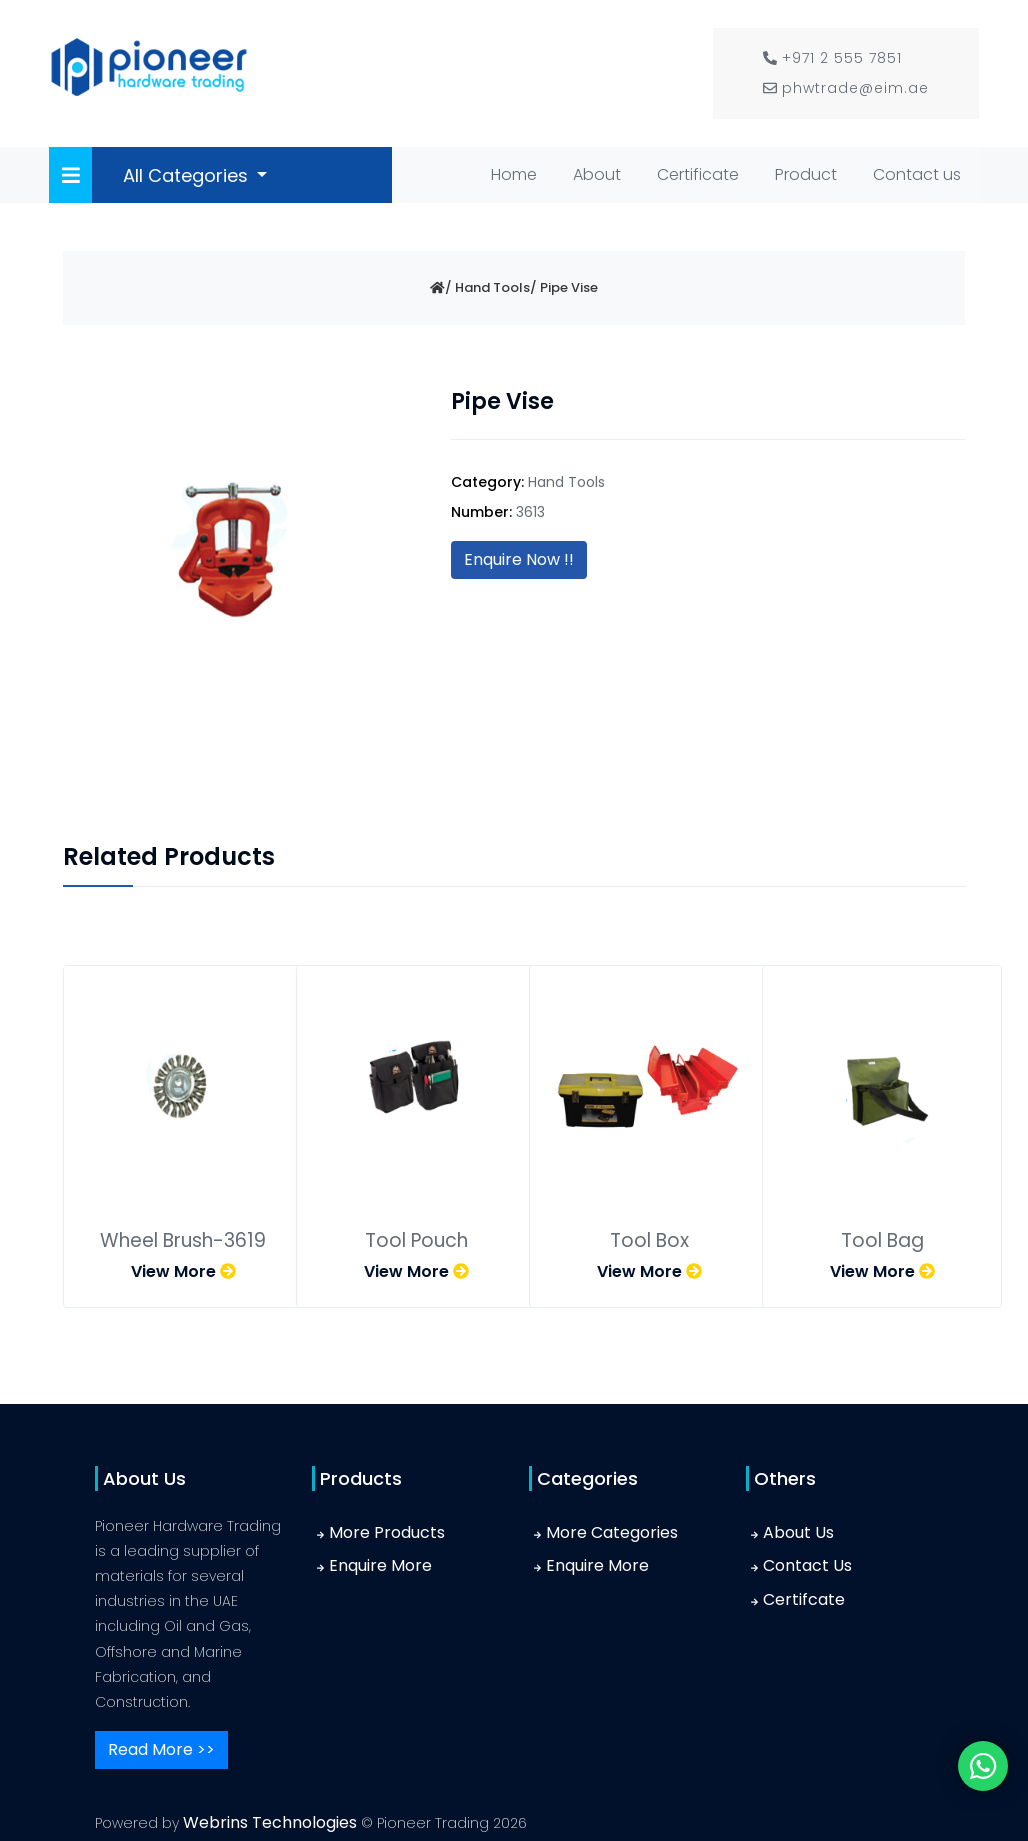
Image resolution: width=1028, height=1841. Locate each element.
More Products (387, 1532)
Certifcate (804, 1599)
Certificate (698, 174)
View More (183, 1271)
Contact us (917, 174)
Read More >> (161, 1749)
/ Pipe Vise (564, 287)
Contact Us (807, 1565)
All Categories (188, 175)
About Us (798, 1532)
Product (806, 174)
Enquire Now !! (519, 559)
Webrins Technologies (272, 1822)
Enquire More (380, 1565)
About (597, 174)
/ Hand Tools (487, 287)
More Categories (612, 1532)
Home (518, 173)
